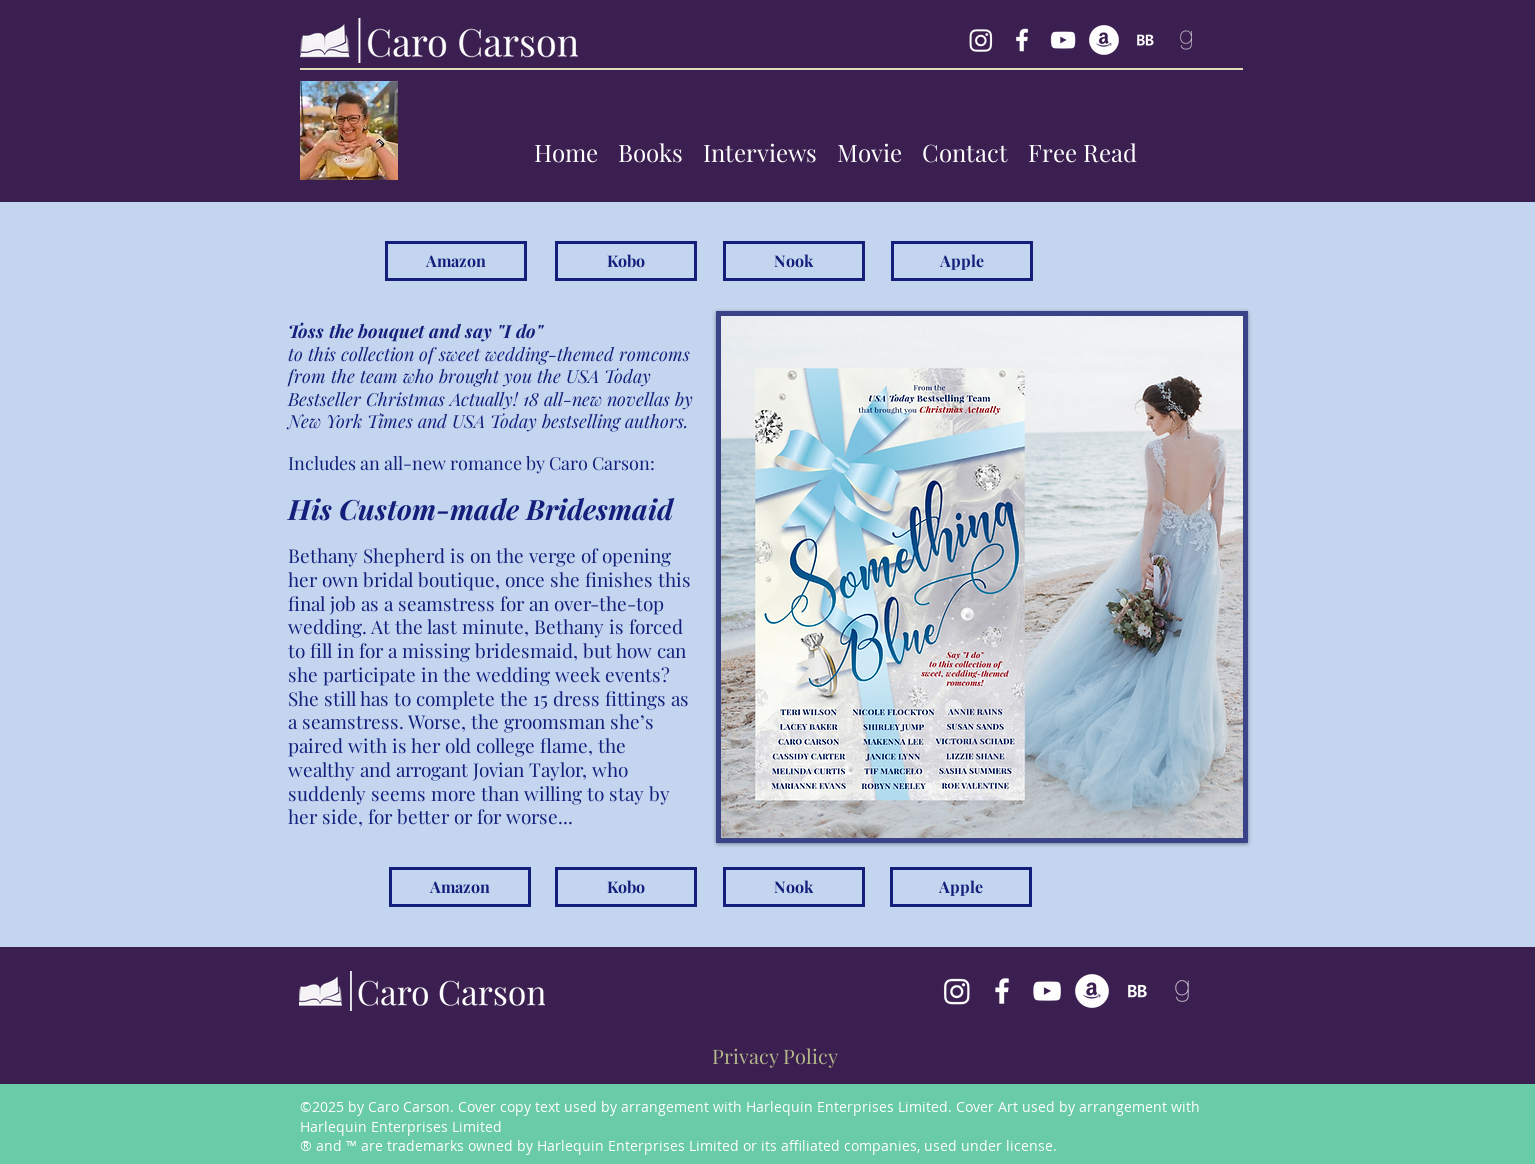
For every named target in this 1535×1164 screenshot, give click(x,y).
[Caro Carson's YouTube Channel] (1047, 991)
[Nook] (794, 261)
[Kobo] (626, 261)
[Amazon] (456, 261)
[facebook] (1022, 40)
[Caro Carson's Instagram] (957, 991)
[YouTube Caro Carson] (1063, 40)
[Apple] (962, 261)
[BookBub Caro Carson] (1145, 40)
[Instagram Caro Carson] (981, 40)
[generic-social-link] (1104, 40)
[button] (650, 152)
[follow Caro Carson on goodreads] (1186, 40)
